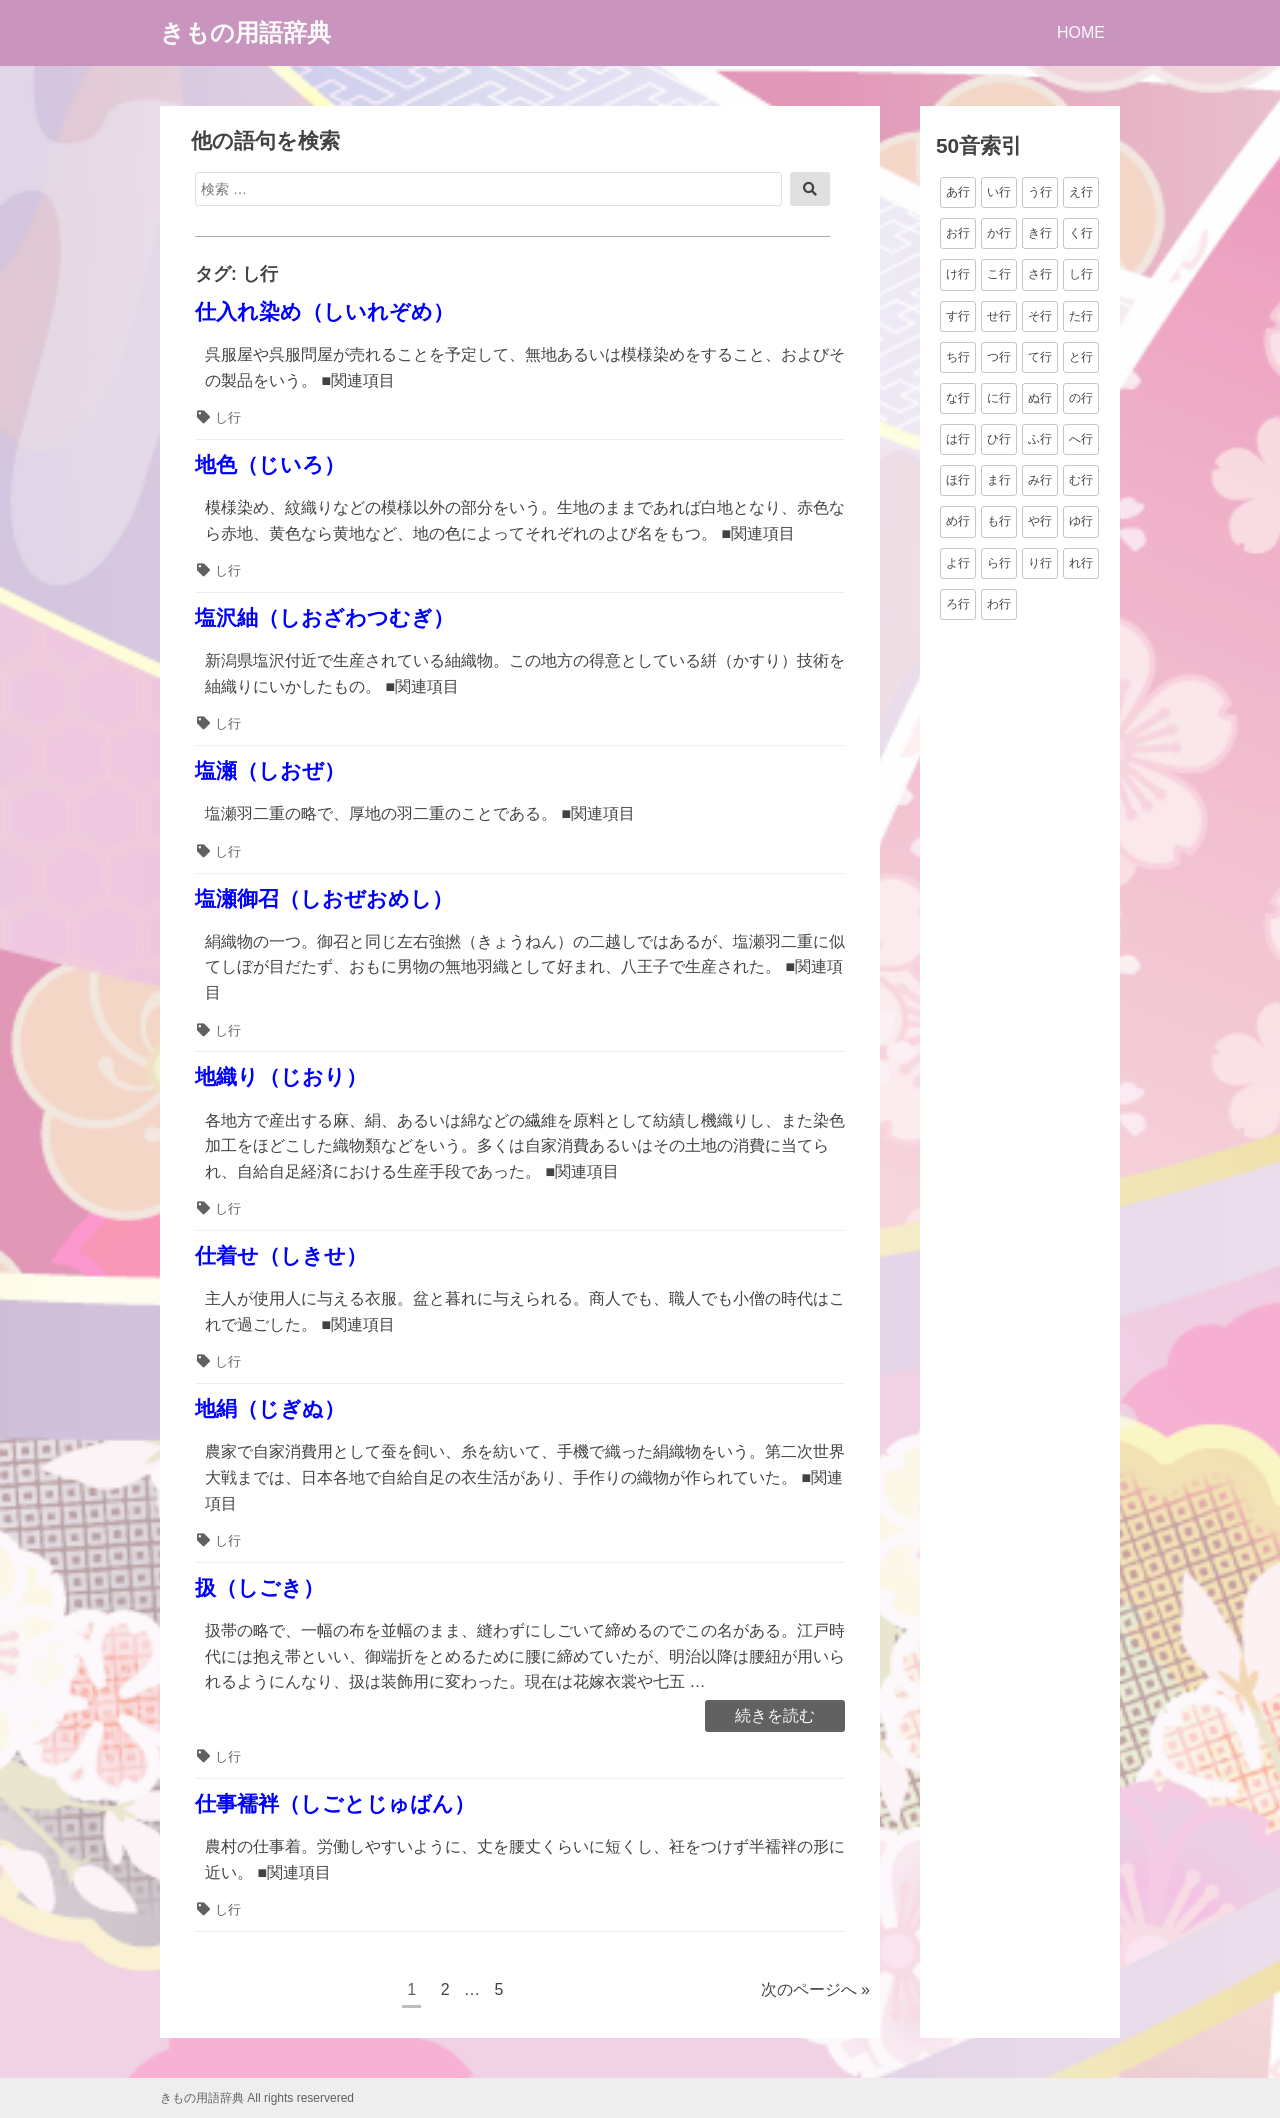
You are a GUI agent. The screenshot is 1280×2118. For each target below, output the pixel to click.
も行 (999, 521)
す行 (958, 316)
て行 (1040, 357)
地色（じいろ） (270, 464)
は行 (958, 439)
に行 (999, 398)
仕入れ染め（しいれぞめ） (324, 311)
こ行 (999, 274)
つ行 (999, 357)
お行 (958, 233)
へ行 (1081, 439)
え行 (1081, 192)
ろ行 (958, 604)
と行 (1081, 357)
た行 (1081, 316)
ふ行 (1040, 439)
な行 (958, 398)
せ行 (999, 316)
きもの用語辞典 (245, 32)
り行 (1040, 563)
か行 (999, 233)
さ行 (1040, 274)
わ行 (999, 604)
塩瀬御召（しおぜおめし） (324, 898)
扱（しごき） (259, 1587)
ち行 (958, 357)
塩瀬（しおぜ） (270, 770)
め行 (958, 521)
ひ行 (999, 439)
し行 (228, 417)
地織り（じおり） (281, 1076)
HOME (1081, 32)
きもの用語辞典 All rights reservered (257, 2098)
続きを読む (774, 1717)
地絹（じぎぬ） (270, 1408)
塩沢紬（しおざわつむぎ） (324, 617)
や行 (1040, 521)
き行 (1040, 233)
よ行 (958, 563)
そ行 (1040, 316)
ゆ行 (1081, 521)
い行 (999, 192)
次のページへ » (815, 1989)
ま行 (999, 480)
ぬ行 (1040, 398)
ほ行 (958, 480)
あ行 (958, 192)
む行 (1081, 480)
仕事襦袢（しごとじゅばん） (335, 1803)
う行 (1040, 192)
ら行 (999, 563)
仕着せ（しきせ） (281, 1255)
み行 (1040, 480)
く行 (1081, 233)
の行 (1081, 398)
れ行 (1081, 563)
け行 (958, 274)
